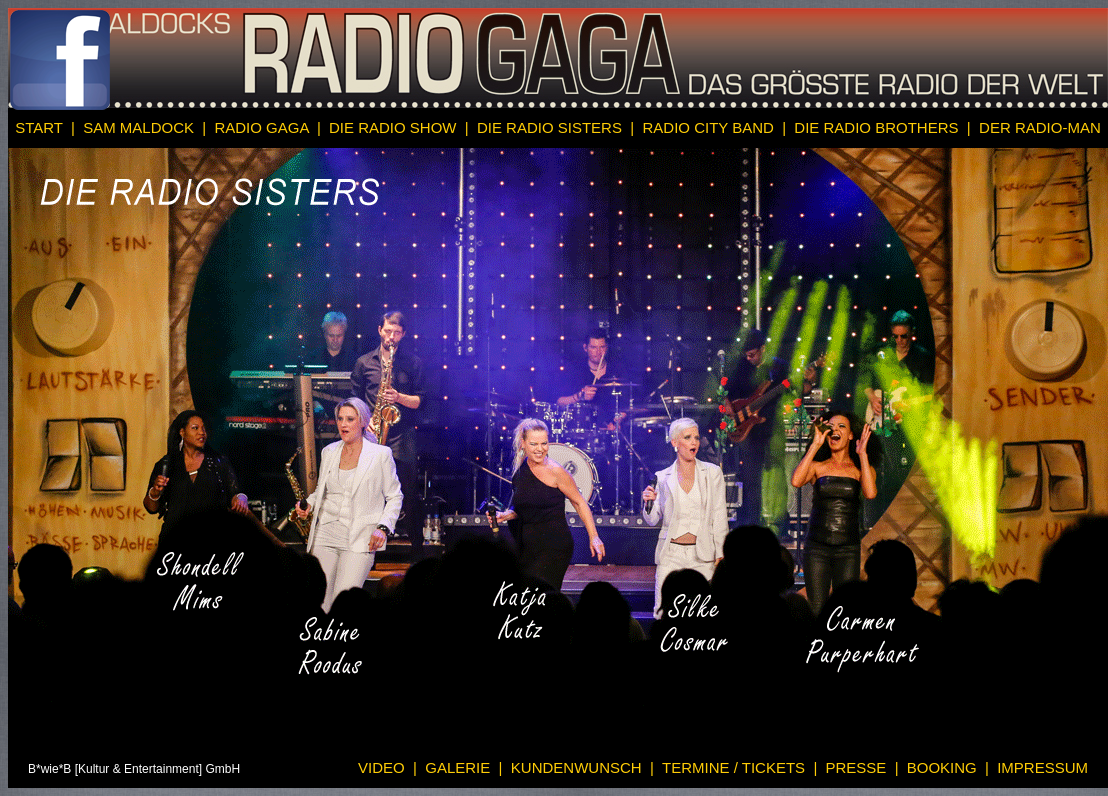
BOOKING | (946, 767)
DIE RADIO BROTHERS (878, 127)
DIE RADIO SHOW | (397, 127)
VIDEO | (387, 767)
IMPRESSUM (1040, 767)
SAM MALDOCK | (142, 127)
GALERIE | (460, 767)
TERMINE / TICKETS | (735, 767)
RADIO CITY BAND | (710, 127)
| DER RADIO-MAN (1034, 127)
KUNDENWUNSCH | (578, 767)
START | (45, 127)
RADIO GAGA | (265, 127)
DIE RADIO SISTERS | (553, 127)
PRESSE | (859, 767)
